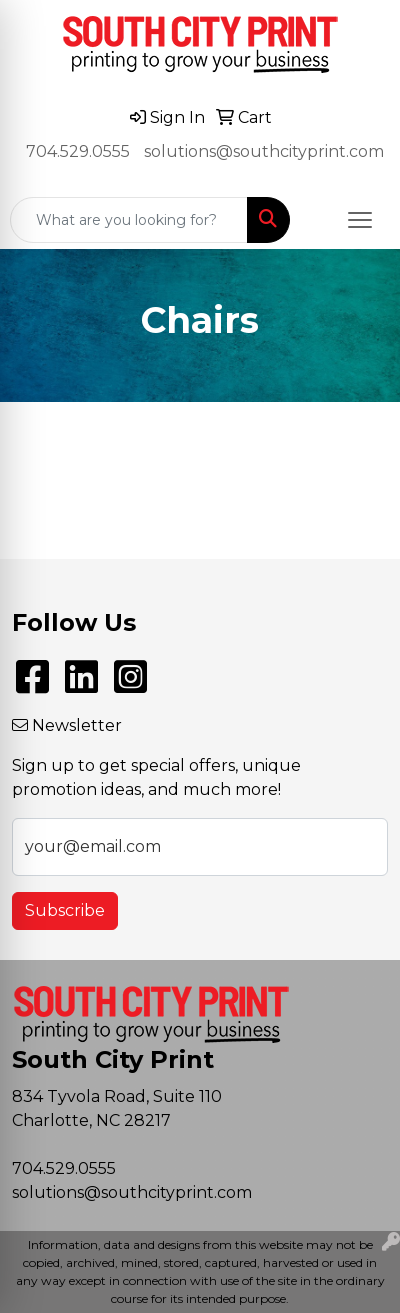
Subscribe (65, 910)
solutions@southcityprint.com (264, 151)
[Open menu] (360, 220)
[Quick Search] (129, 220)
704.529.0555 (78, 151)
